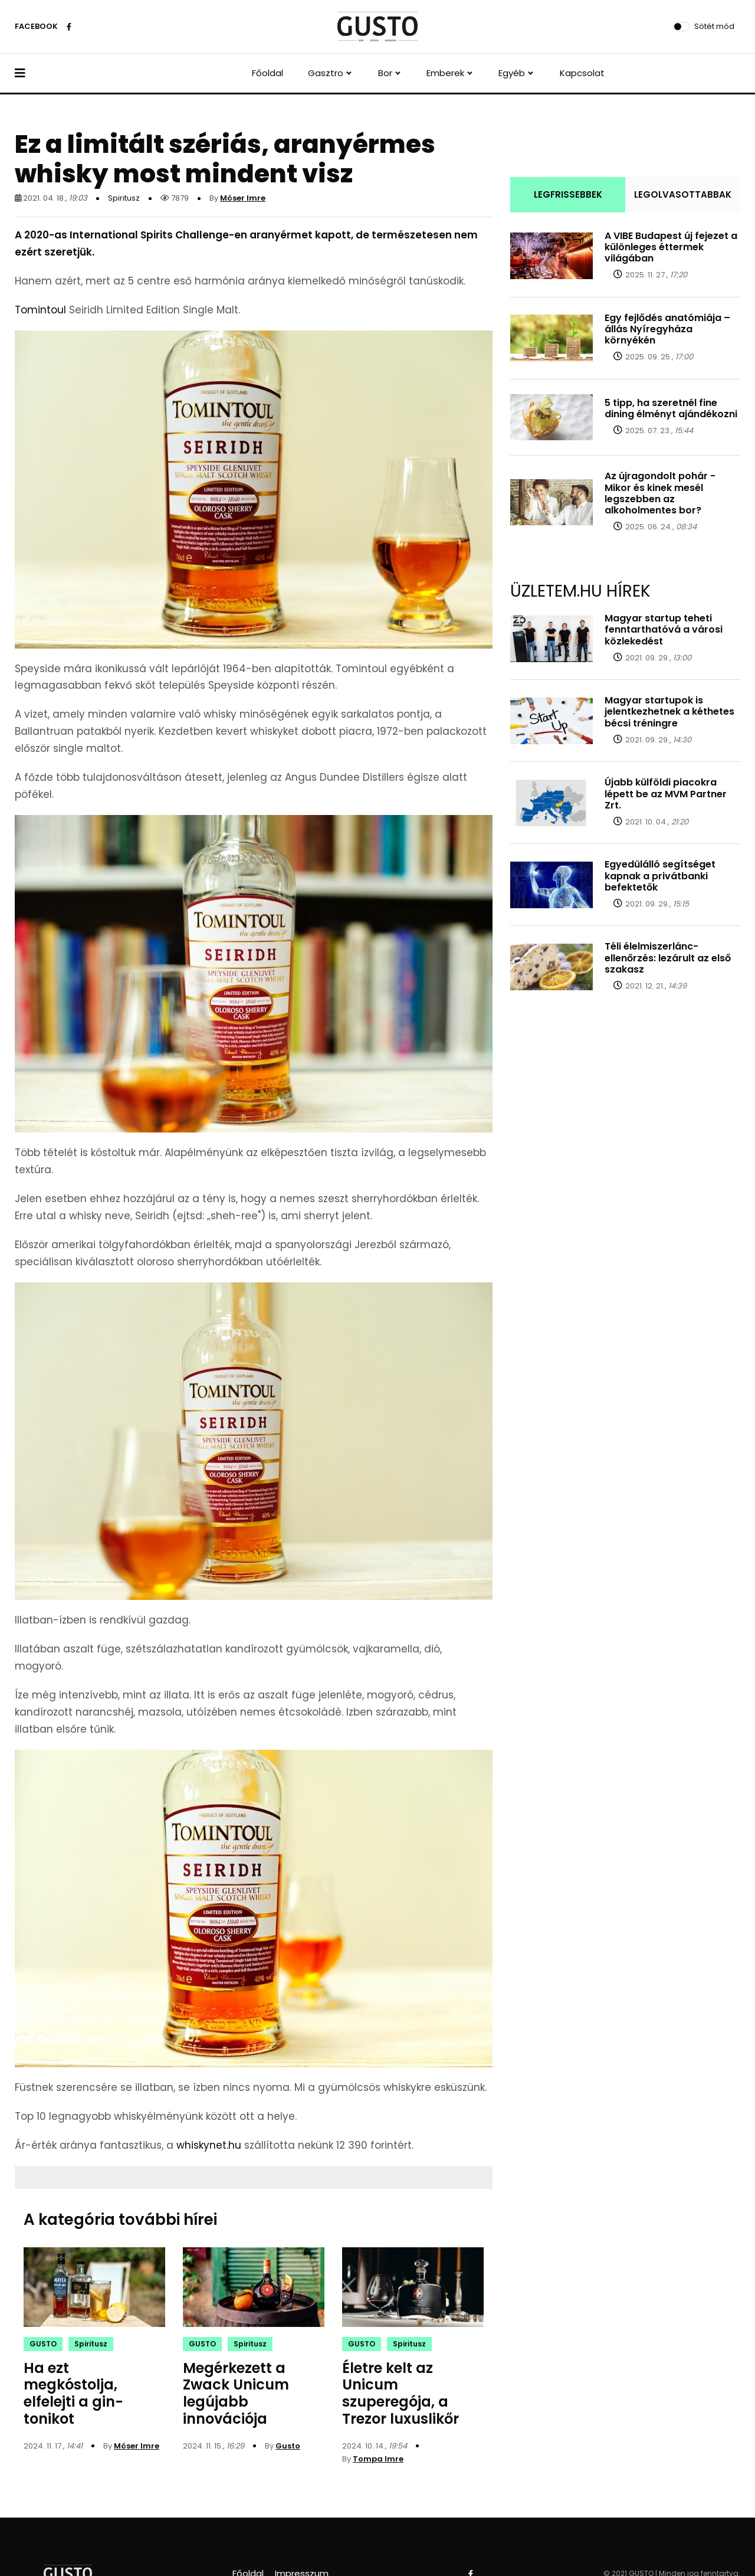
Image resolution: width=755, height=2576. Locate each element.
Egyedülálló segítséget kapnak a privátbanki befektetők (660, 875)
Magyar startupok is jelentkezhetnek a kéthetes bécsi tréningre (669, 711)
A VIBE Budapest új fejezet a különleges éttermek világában (671, 247)
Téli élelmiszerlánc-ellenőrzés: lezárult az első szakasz (668, 958)
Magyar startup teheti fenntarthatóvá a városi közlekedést (664, 629)
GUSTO (43, 2344)
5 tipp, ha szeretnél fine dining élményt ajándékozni (671, 408)
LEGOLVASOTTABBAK (682, 194)
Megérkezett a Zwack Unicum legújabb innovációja (236, 2393)
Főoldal (267, 73)
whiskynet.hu (208, 2145)
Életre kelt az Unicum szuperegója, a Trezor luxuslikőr (400, 2393)
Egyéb (511, 73)
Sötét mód (714, 26)
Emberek (445, 73)
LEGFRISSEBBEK (568, 194)
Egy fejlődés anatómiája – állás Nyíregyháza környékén (667, 329)
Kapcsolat (582, 73)
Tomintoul (40, 310)
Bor (385, 73)
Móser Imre (242, 198)
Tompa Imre (378, 2458)
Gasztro (325, 73)
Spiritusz (124, 198)
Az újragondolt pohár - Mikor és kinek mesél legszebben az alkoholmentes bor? (660, 493)
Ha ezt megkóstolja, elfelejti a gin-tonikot (73, 2393)
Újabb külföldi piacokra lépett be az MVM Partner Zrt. (666, 793)
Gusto (287, 2445)
